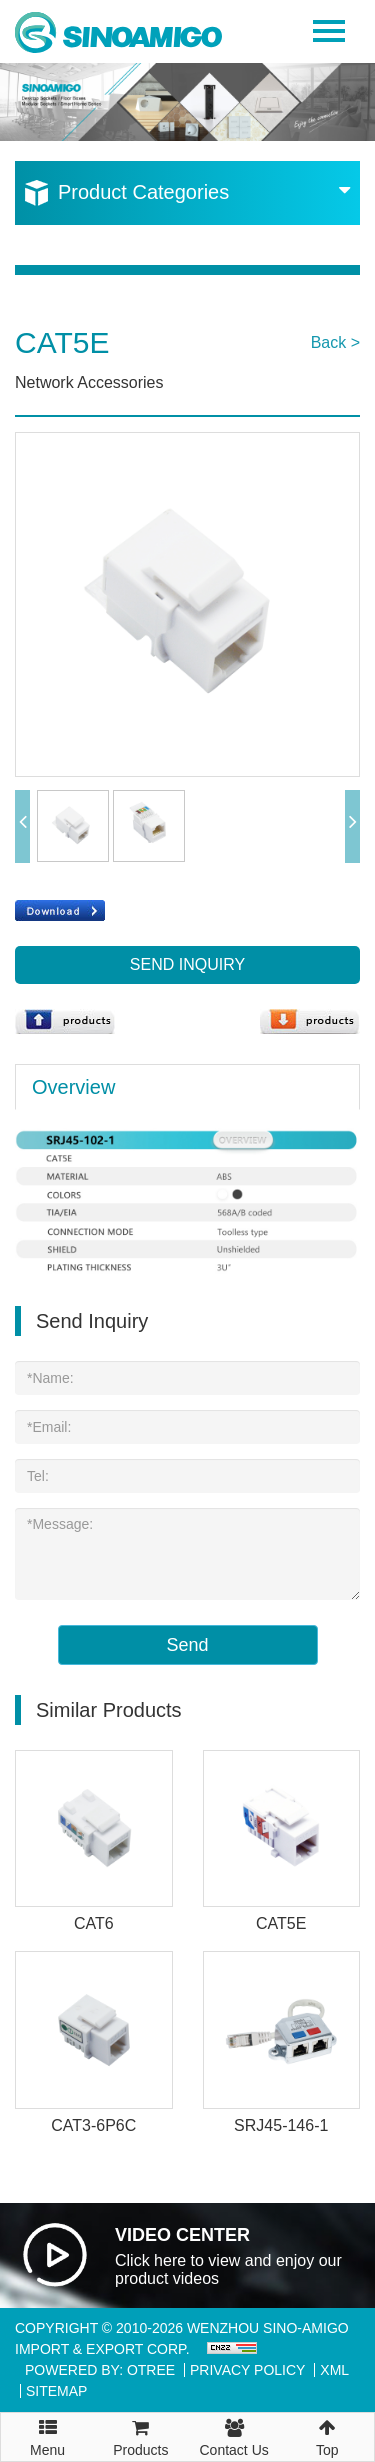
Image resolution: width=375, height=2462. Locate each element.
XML (334, 2370)
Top (327, 2435)
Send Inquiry (187, 964)
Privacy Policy (247, 2370)
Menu (47, 2429)
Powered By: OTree (100, 2370)
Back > (335, 342)
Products (140, 2435)
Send (187, 1645)
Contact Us (234, 2435)
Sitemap (56, 2391)
